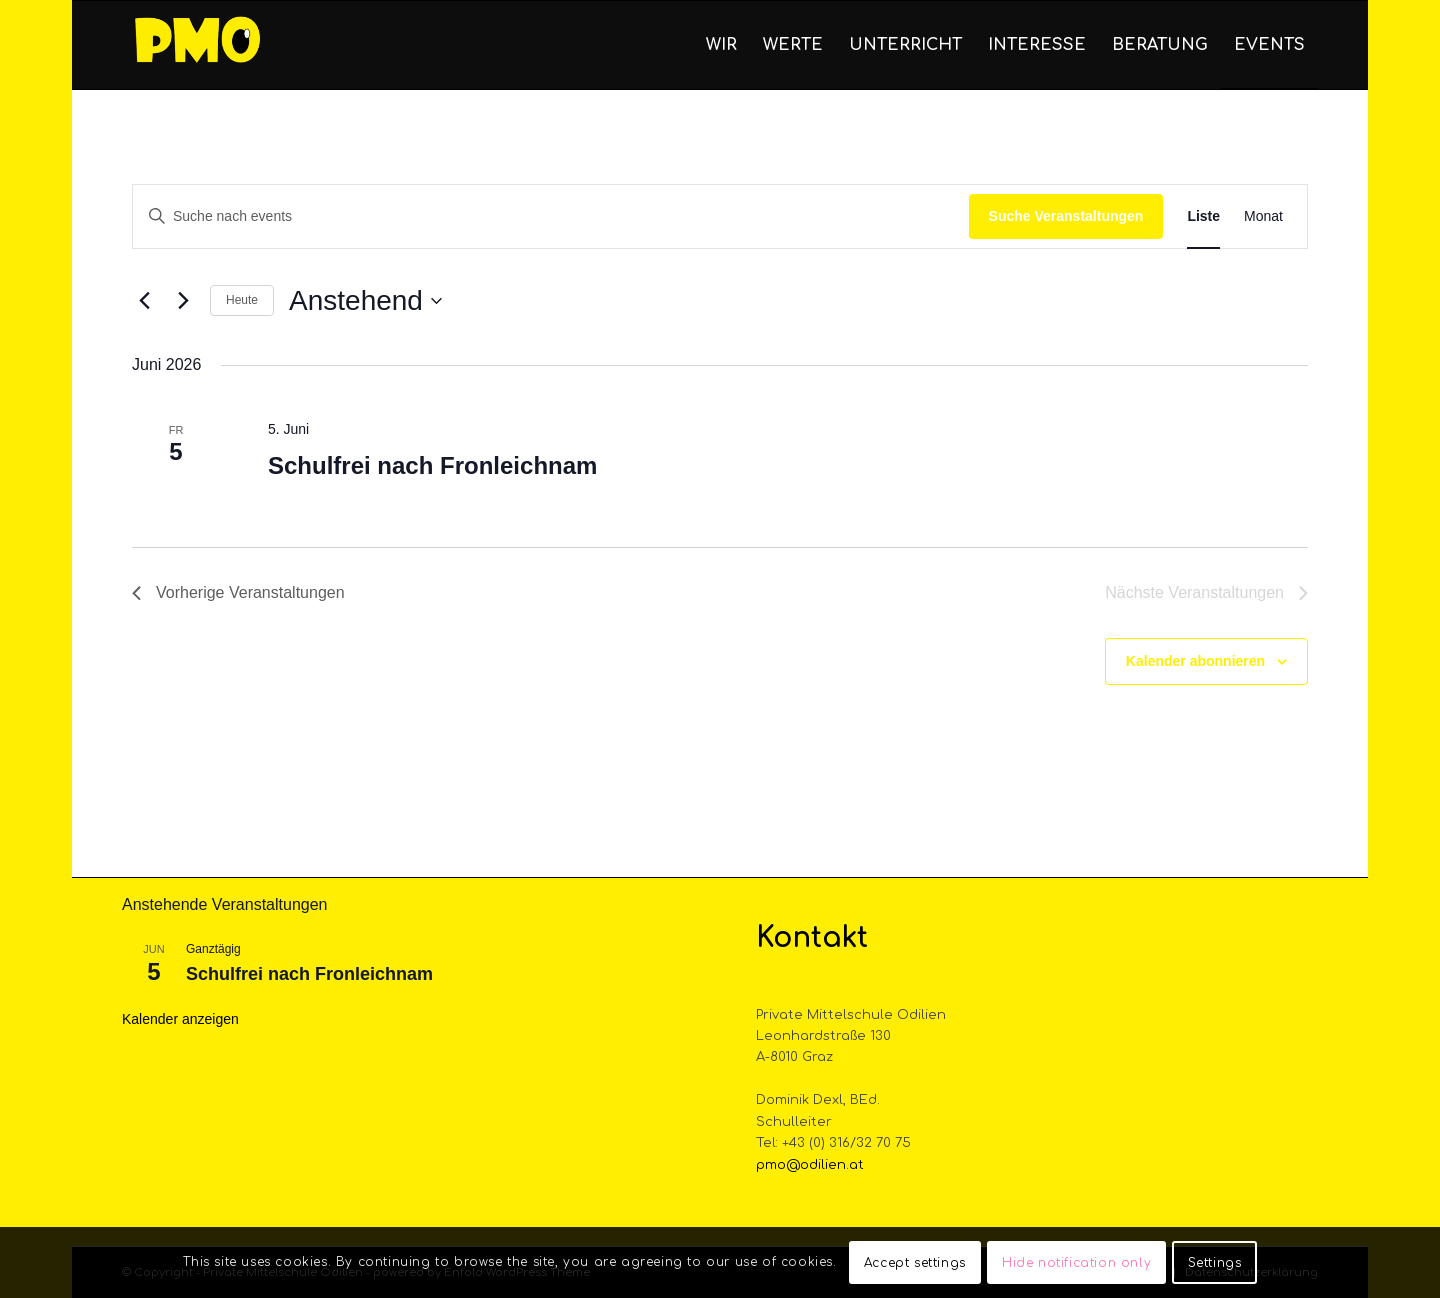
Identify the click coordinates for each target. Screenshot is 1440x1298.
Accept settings (915, 1263)
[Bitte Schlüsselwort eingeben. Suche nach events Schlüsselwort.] (551, 216)
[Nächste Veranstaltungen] (183, 301)
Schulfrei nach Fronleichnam (432, 465)
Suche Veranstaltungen (1066, 216)
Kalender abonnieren (1195, 661)
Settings (1215, 1263)
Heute (242, 300)
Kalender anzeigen (180, 1019)
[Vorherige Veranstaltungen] (144, 301)
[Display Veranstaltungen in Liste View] (1203, 216)
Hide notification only (1076, 1263)
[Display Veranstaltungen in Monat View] (1263, 216)
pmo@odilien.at (810, 1165)
